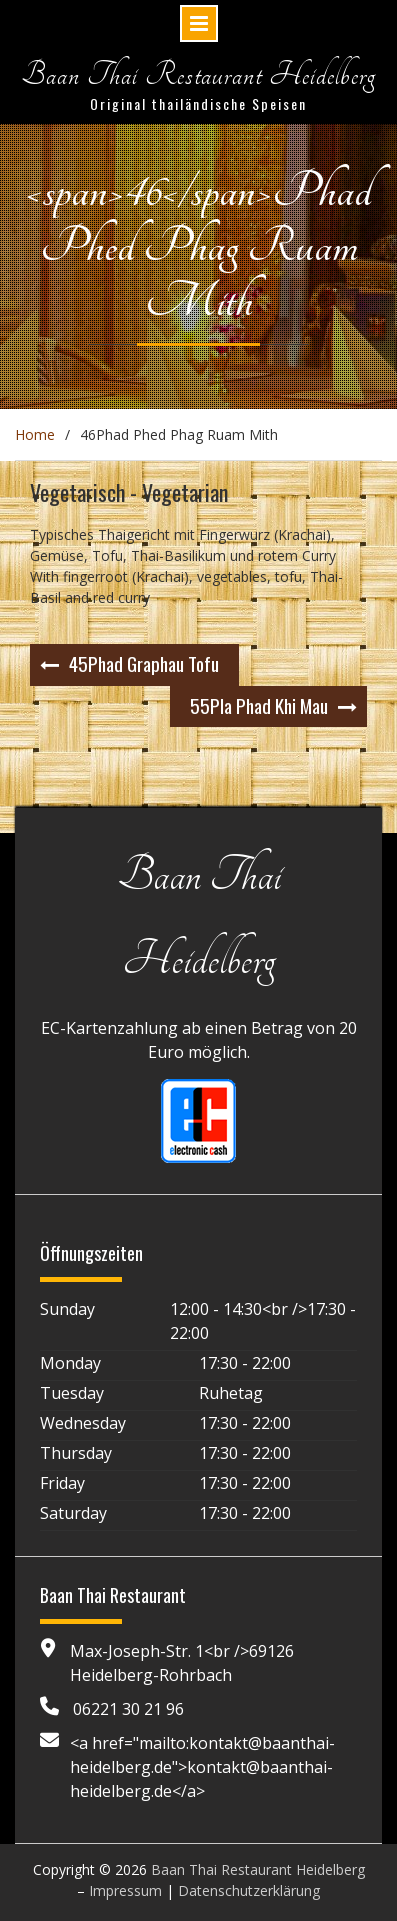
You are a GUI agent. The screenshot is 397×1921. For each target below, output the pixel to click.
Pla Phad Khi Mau (259, 705)
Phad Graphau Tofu (144, 663)
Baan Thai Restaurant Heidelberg (198, 74)
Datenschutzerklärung (249, 1890)
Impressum (125, 1890)
